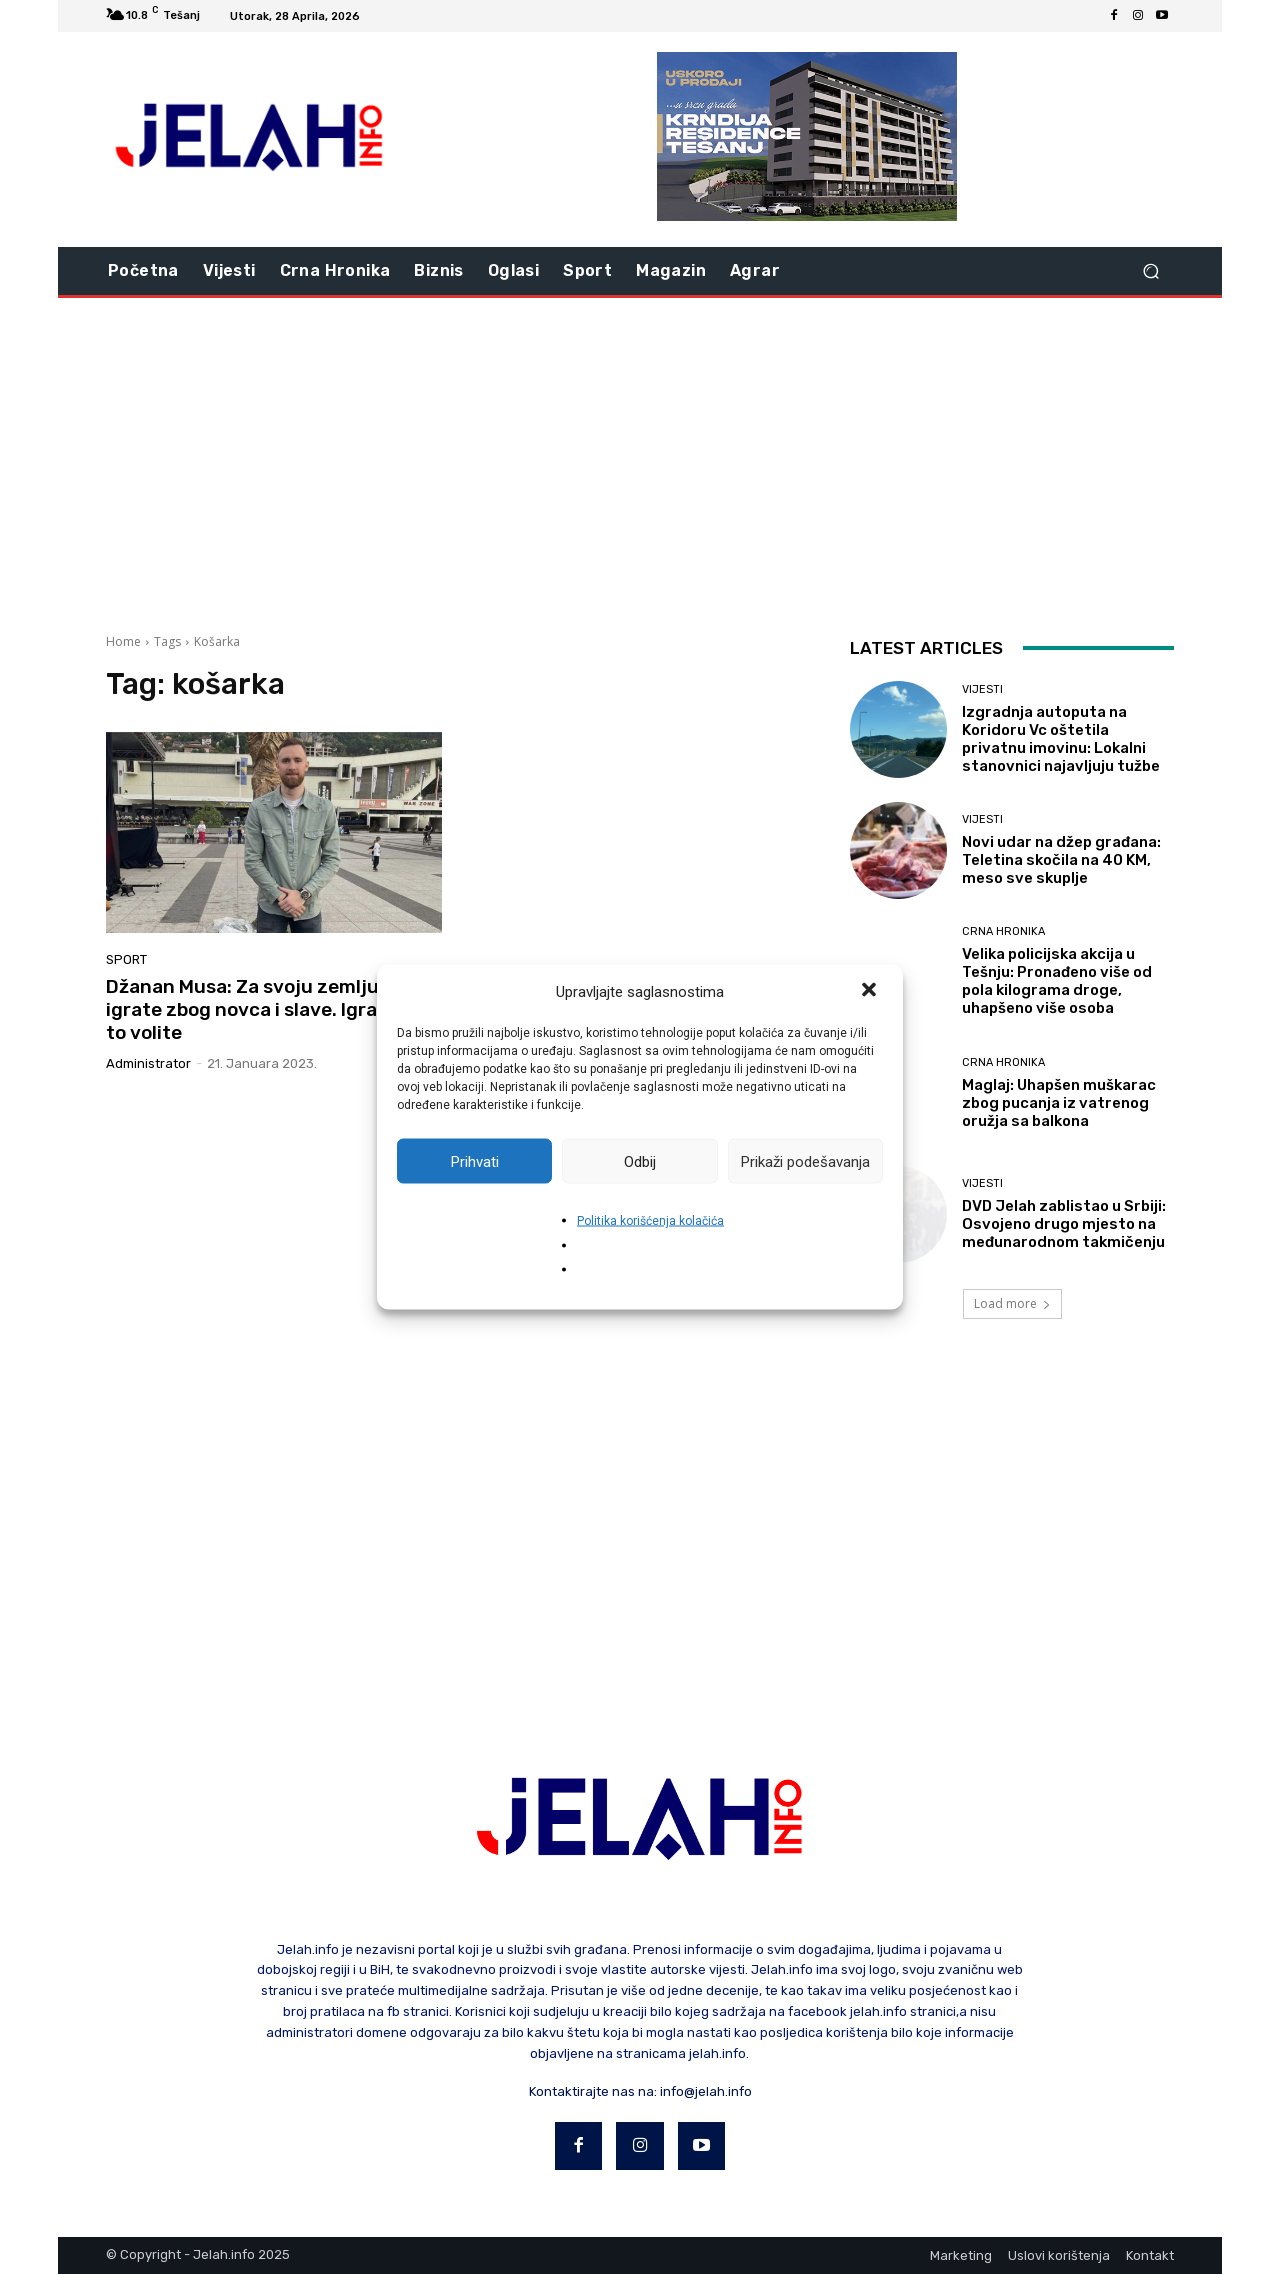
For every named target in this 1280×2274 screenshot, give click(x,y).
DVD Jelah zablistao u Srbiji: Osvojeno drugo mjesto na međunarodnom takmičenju (1064, 1224)
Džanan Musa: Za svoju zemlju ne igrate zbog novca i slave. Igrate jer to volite (266, 1009)
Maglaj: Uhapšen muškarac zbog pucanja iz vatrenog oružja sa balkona (1059, 1103)
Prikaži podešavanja (805, 1161)
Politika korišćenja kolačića (650, 1221)
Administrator (148, 1063)
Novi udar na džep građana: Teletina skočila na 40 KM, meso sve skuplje (1061, 860)
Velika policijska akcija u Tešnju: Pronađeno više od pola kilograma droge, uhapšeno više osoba (1057, 981)
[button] (871, 992)
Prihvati (475, 1161)
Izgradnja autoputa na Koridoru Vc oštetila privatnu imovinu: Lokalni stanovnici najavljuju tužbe (1061, 739)
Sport (126, 959)
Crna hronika (1003, 931)
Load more (1012, 1303)
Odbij (640, 1161)
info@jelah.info (706, 2091)
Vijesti (982, 689)
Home (123, 641)
